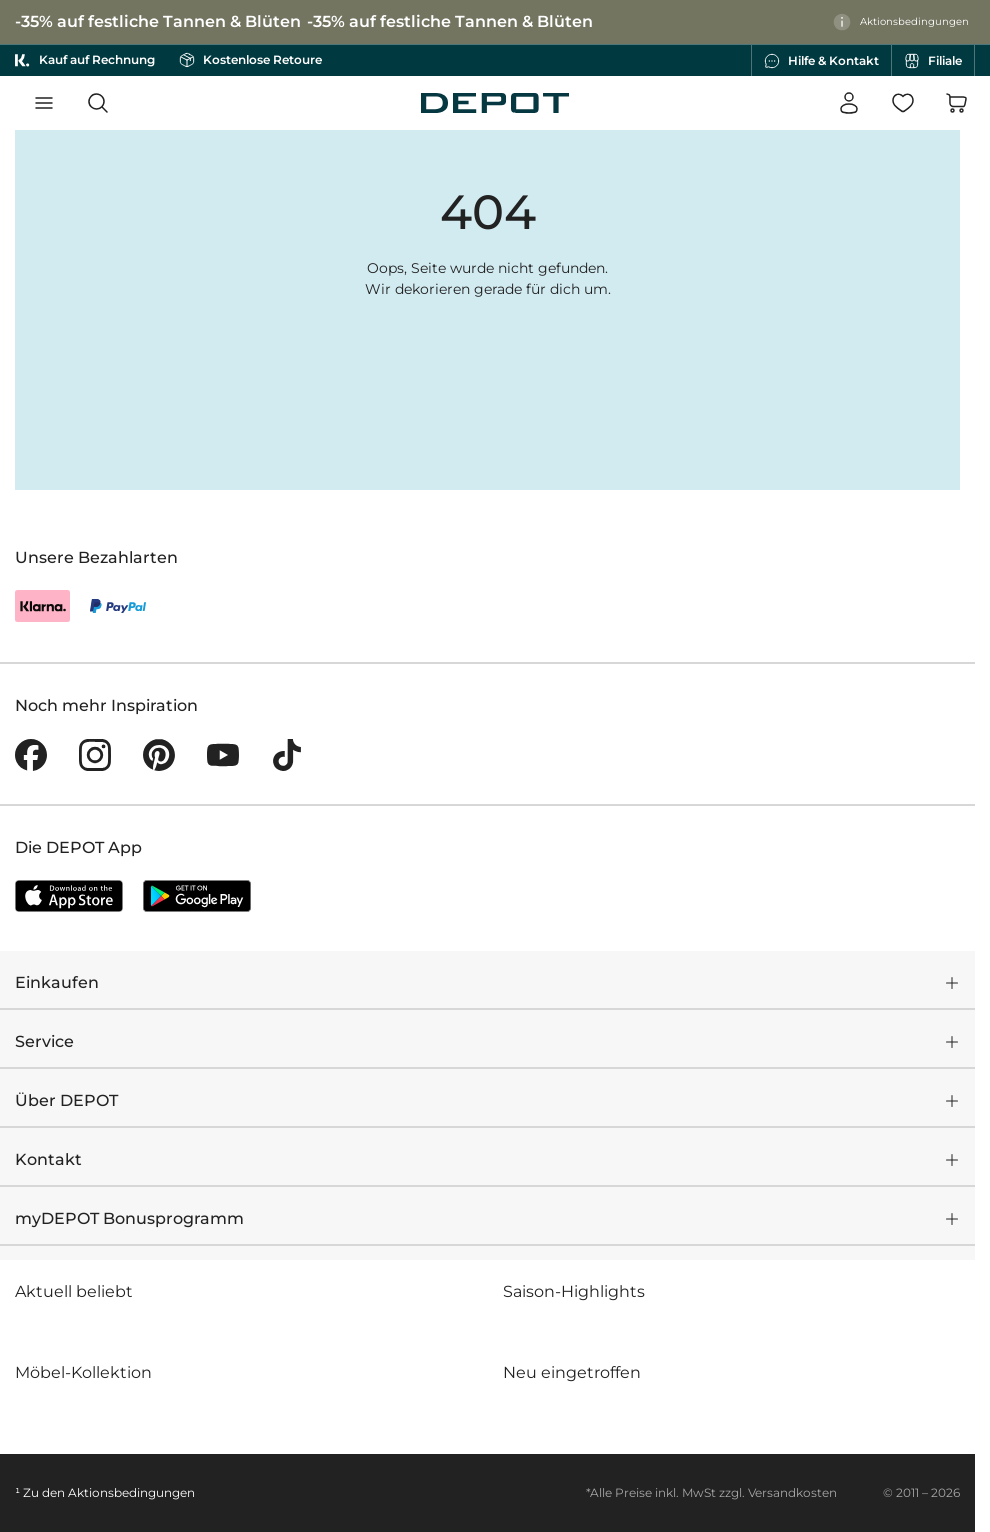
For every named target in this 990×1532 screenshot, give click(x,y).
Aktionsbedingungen (131, 1492)
